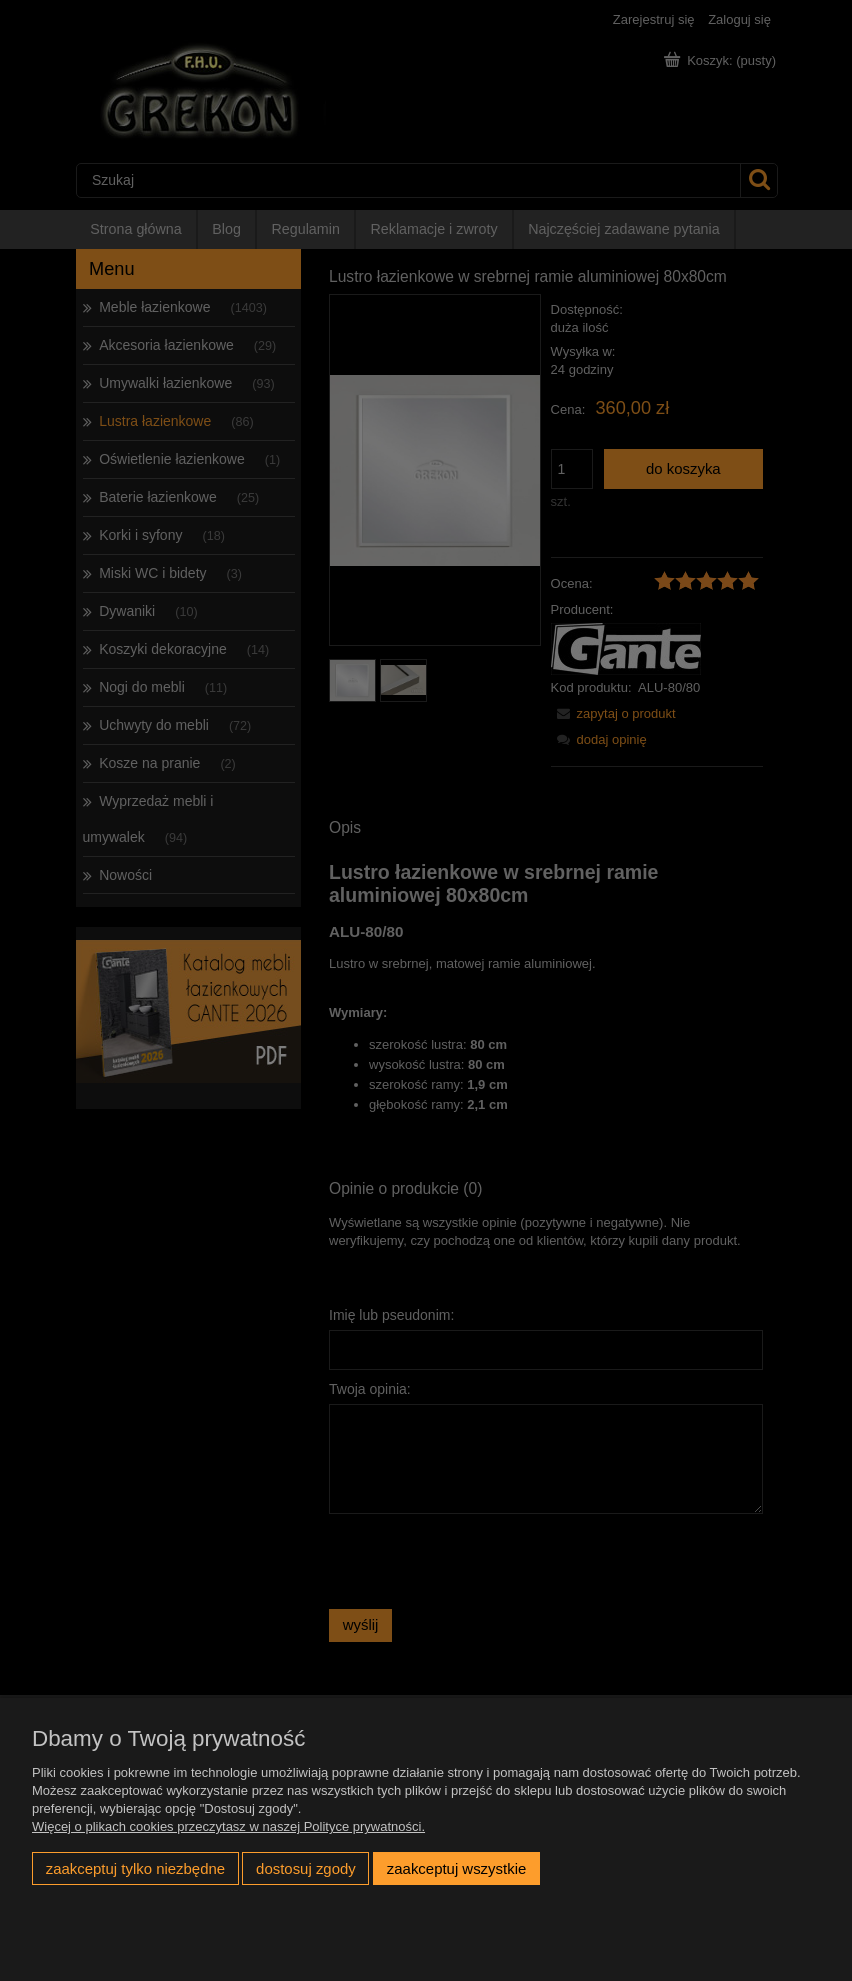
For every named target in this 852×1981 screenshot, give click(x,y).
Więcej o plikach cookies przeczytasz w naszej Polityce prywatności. (228, 1826)
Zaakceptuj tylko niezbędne (135, 1868)
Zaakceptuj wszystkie (456, 1868)
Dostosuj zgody (306, 1868)
